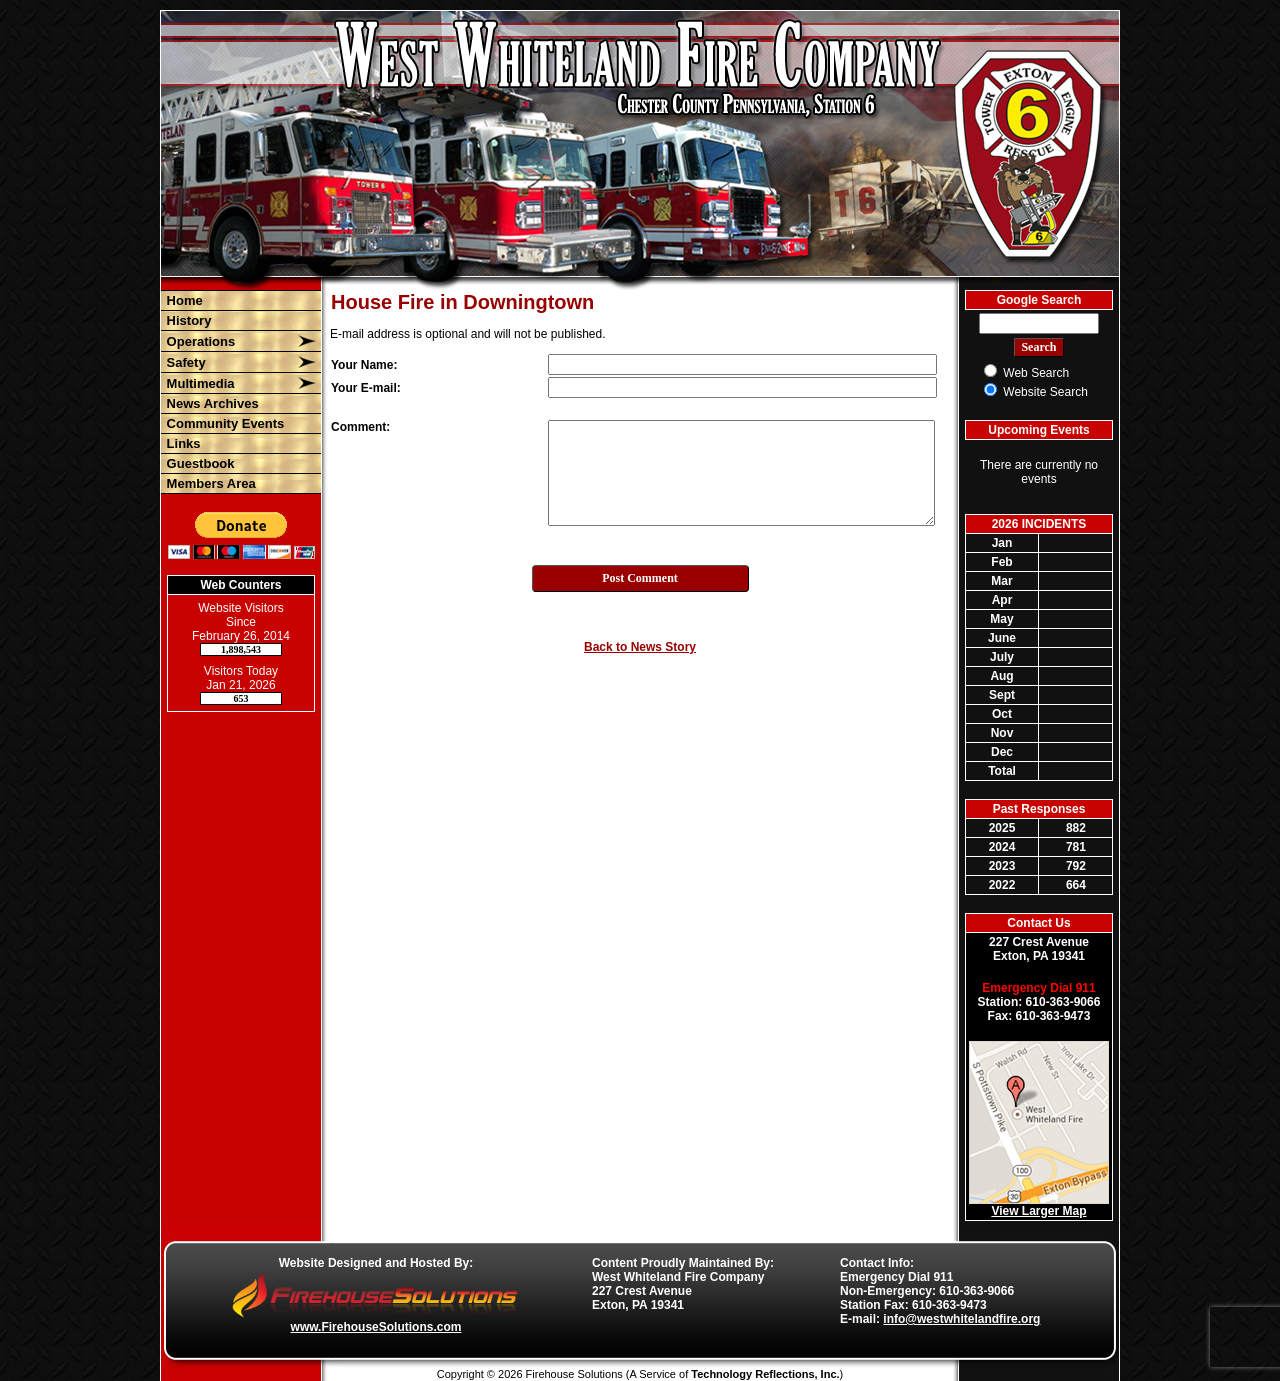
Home (183, 300)
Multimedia (199, 383)
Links (182, 443)
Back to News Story (640, 647)
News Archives (211, 403)
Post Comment (640, 578)
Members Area (209, 483)
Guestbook (199, 463)
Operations (199, 341)
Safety (184, 362)
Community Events (223, 423)
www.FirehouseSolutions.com (376, 1327)
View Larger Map (1038, 1211)
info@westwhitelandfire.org (961, 1319)
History (187, 320)
